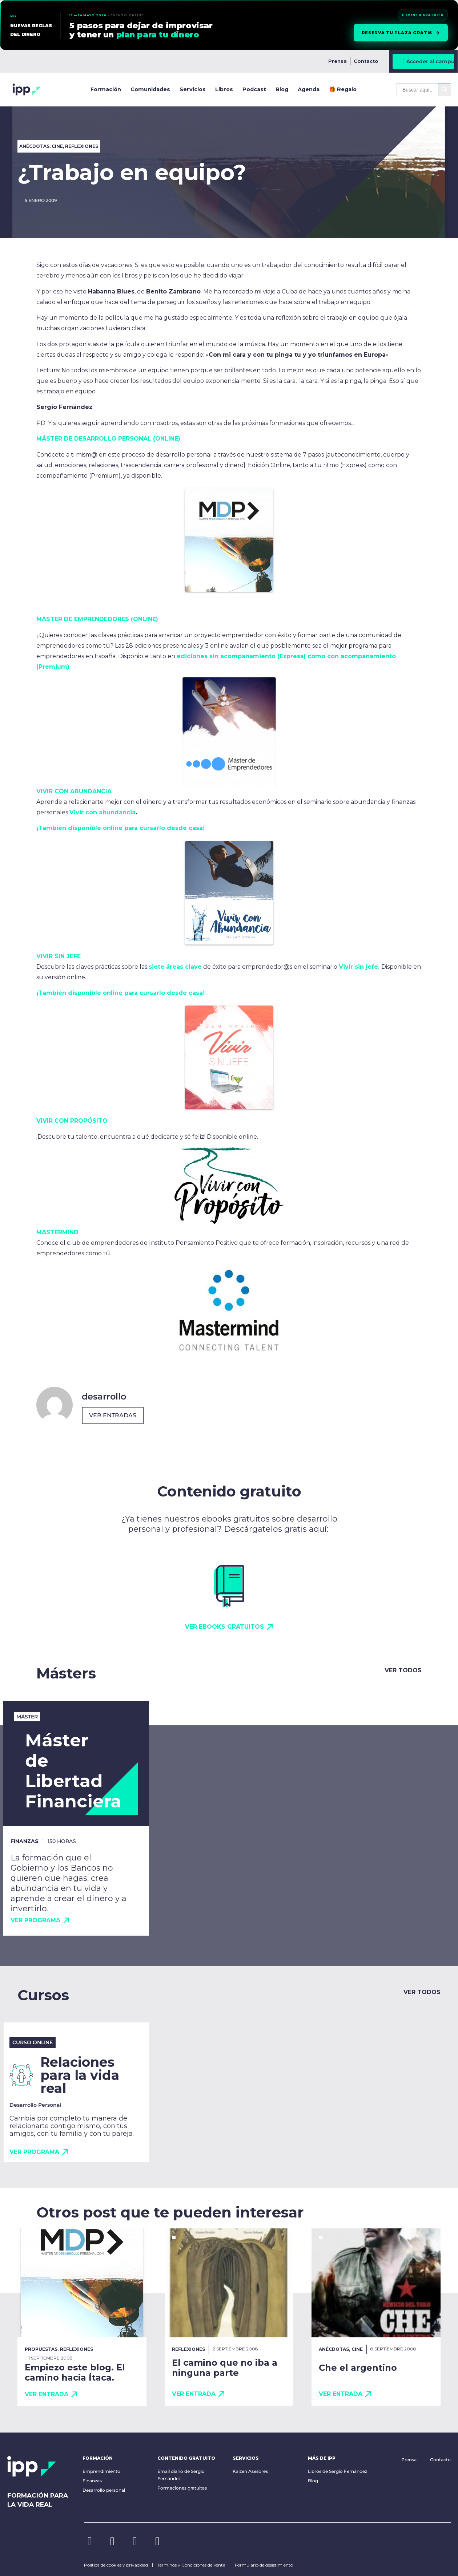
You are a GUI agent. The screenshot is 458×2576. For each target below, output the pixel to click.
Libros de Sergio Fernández (337, 2471)
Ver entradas (112, 1415)
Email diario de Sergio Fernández (181, 2474)
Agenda (309, 89)
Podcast (254, 89)
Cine (57, 146)
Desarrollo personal (104, 2490)
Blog (282, 89)
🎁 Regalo (343, 89)
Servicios (193, 89)
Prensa (337, 61)
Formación (106, 89)
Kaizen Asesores (250, 2471)
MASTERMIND (57, 1232)
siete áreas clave (175, 966)
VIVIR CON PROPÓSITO (72, 1120)
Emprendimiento (101, 2471)
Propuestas (41, 2349)
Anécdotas (34, 146)
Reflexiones (81, 146)
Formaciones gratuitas (182, 2488)
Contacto (366, 61)
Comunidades (150, 89)
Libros (224, 89)
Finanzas (92, 2480)
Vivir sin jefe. (359, 966)
